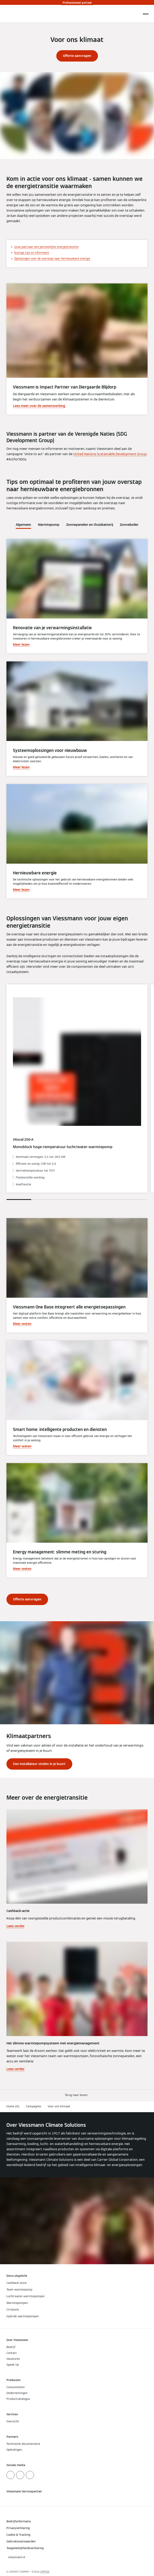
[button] (77, 2095)
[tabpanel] (77, 718)
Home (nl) (12, 2106)
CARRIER (44, 2571)
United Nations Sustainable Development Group (110, 454)
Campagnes (33, 2106)
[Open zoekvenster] (137, 14)
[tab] (23, 524)
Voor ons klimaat (59, 2106)
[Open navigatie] (146, 14)
